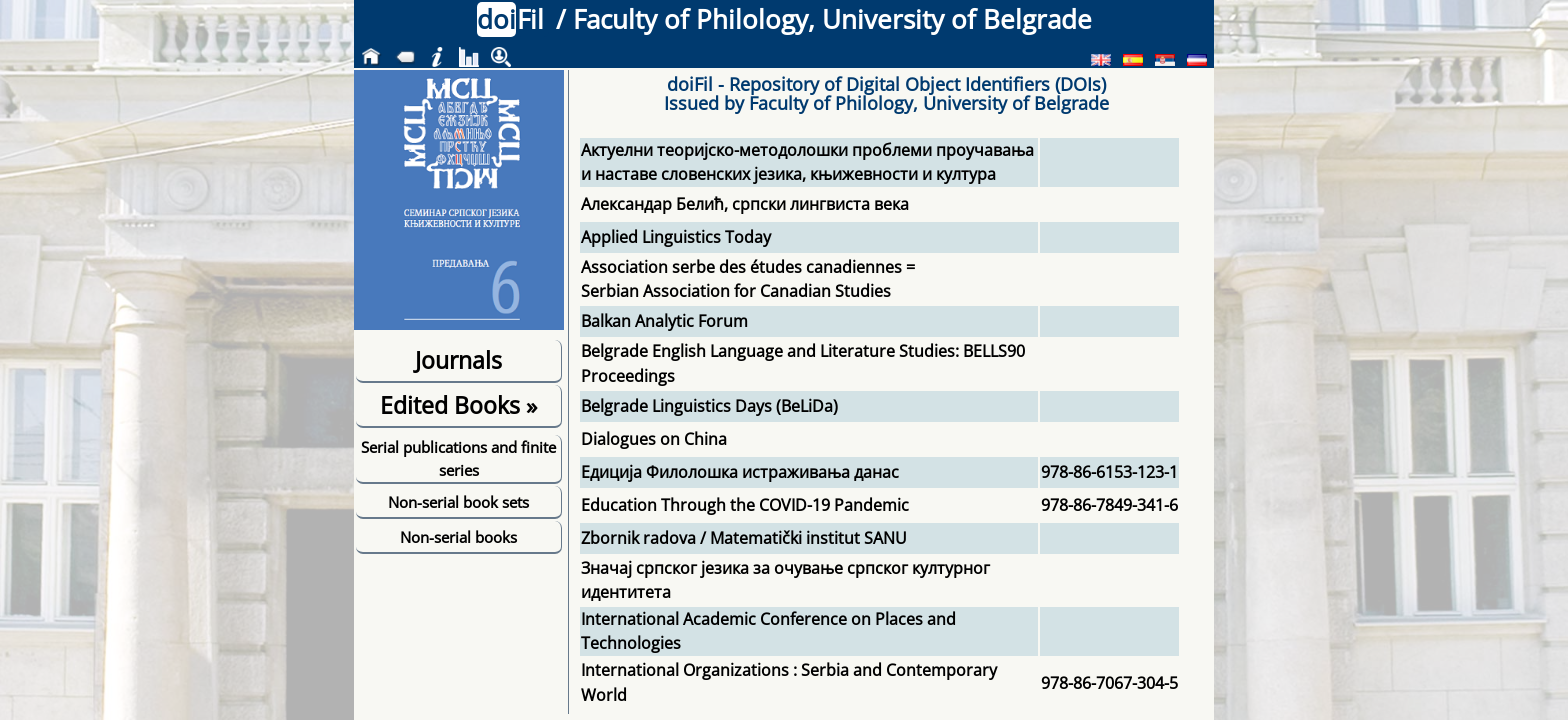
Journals (458, 360)
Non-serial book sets (458, 502)
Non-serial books (458, 537)
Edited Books (458, 405)
